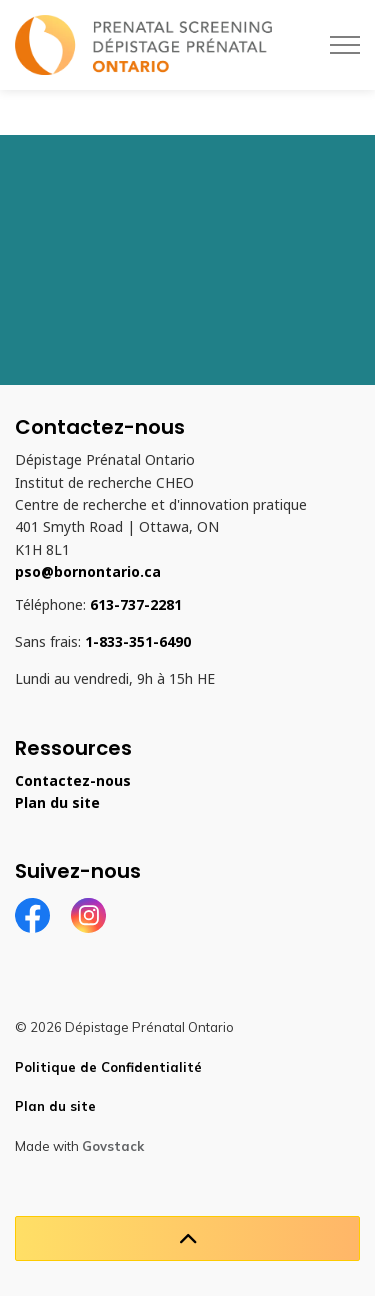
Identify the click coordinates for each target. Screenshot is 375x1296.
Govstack (113, 1146)
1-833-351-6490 (138, 642)
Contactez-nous (73, 781)
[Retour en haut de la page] (187, 1238)
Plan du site (57, 803)
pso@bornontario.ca (88, 572)
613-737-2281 (136, 605)
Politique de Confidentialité (108, 1067)
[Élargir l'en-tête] (345, 45)
